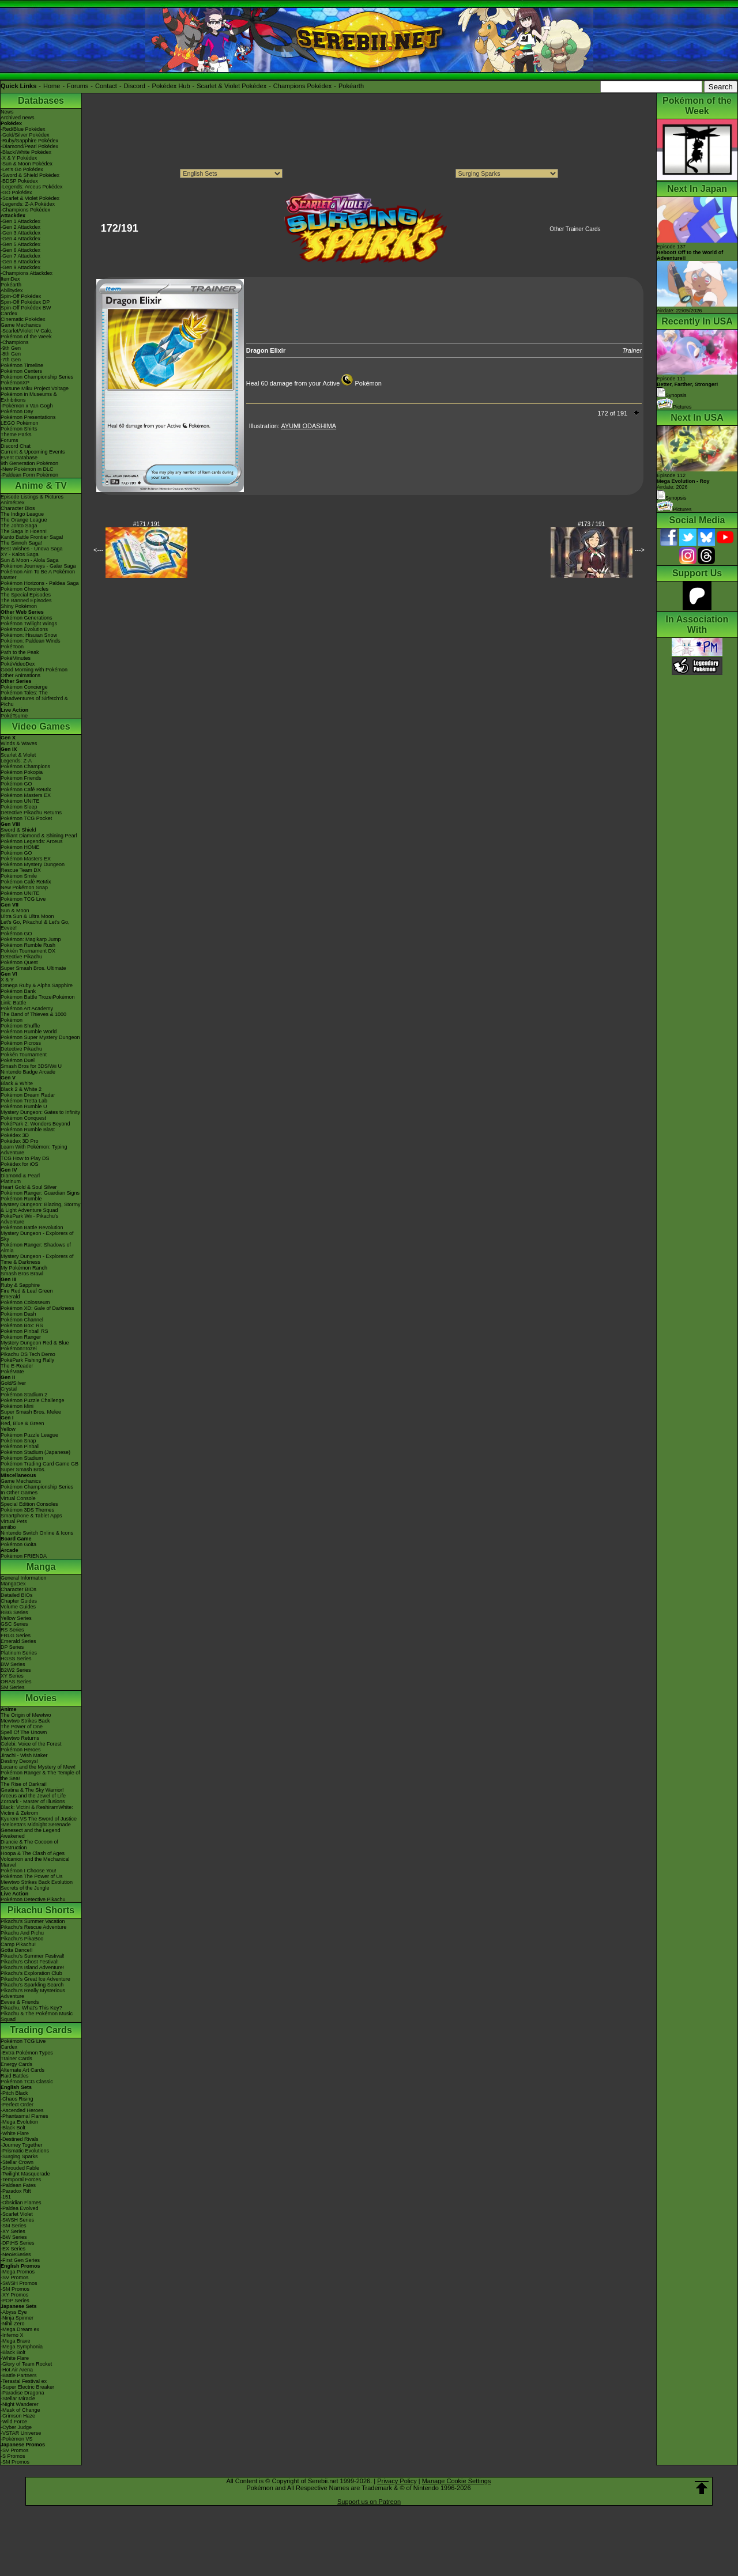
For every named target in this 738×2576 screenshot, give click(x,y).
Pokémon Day (17, 411)
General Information (24, 1578)
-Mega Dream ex (20, 2329)
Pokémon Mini (17, 1406)
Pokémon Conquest (23, 1118)
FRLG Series (16, 1635)
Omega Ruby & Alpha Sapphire (37, 985)
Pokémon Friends (21, 778)
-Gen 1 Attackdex (20, 221)
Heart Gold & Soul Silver (29, 1187)
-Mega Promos (18, 2272)
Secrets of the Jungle (25, 1888)
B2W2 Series (16, 1670)
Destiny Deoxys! (19, 1761)
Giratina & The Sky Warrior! (32, 1790)
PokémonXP (15, 383)
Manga (41, 1567)
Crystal (9, 1389)
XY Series (12, 1676)
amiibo (8, 1527)
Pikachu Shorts (40, 1910)
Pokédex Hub (171, 85)
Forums (77, 85)
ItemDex (10, 279)
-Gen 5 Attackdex (20, 244)
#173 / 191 (591, 524)
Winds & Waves (19, 743)
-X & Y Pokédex (19, 158)
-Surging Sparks (19, 2156)
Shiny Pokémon (19, 606)
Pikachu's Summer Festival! (33, 1956)
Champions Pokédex (302, 85)
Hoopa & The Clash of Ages (33, 1853)
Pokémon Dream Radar (28, 1095)
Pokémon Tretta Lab (24, 1101)
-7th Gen (11, 359)
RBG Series (14, 1612)
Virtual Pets (14, 1521)
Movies (41, 1698)
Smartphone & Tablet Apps (31, 1516)
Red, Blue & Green (22, 1423)
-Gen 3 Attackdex (20, 233)
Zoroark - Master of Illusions (33, 1801)
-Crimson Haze (18, 2416)
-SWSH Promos (19, 2283)
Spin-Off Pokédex (21, 296)
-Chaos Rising (17, 2099)
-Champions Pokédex (25, 210)
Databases (41, 100)
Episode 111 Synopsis (687, 387)
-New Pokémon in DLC (27, 469)
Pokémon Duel (18, 1060)
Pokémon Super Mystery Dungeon (40, 1037)
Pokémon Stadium (22, 1458)
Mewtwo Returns (20, 1738)
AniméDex (13, 502)
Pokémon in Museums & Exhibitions (29, 397)
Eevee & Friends (20, 2002)
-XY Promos (14, 2295)
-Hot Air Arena (17, 2370)
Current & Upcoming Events (33, 452)
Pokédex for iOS (20, 1164)
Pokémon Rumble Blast (28, 1129)
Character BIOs (18, 1589)
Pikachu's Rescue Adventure (33, 1927)
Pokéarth (351, 85)
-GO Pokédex (16, 192)
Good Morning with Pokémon (34, 670)
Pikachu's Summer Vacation (33, 1921)
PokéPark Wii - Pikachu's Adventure (29, 1219)
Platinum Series (19, 1653)
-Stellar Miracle (18, 2398)
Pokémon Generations (26, 618)
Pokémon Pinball (20, 1446)
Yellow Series (16, 1618)
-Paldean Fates (18, 2185)
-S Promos (13, 2456)
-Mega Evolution (19, 2122)
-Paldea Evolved (20, 2208)
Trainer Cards (16, 2058)
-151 (6, 2197)
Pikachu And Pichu (22, 1933)
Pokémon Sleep (19, 807)
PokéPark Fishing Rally (27, 1360)
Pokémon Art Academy (27, 1008)
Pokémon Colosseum (25, 1302)
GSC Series (14, 1624)
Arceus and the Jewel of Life (33, 1796)
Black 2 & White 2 (21, 1089)
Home (51, 85)
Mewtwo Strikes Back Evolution (37, 1882)
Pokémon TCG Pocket (26, 818)
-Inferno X (12, 2335)
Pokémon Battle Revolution (32, 1227)
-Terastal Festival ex (24, 2381)
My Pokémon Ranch (24, 1268)
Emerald (10, 1297)
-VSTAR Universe (21, 2433)
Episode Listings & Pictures (32, 497)
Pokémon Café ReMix (26, 789)
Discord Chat (16, 446)
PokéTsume (14, 716)
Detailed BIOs (17, 1595)
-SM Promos (15, 2289)
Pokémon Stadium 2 (24, 1394)
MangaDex (13, 1584)
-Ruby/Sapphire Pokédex (29, 140)
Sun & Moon (15, 910)
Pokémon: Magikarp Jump (31, 939)
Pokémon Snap (18, 1441)
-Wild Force (14, 2421)
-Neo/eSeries (16, 2254)
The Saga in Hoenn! (24, 531)
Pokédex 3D (15, 1135)
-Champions (15, 342)
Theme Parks (16, 434)
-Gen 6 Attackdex (20, 250)
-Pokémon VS (17, 2439)
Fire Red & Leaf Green (27, 1291)
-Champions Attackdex (26, 273)
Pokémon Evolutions (24, 629)
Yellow (8, 1429)
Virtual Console (18, 1498)
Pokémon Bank (18, 991)
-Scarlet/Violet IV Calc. (26, 331)
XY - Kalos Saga (20, 554)
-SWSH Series (17, 2220)
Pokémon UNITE (20, 801)
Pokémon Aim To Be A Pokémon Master (38, 574)
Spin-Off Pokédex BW (26, 308)
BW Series (13, 1664)
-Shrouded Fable (20, 2168)
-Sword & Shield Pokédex (30, 175)
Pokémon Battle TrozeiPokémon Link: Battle (38, 1000)
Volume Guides (18, 1607)
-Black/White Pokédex (26, 152)
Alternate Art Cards (22, 2070)
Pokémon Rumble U (24, 1106)
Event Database (19, 457)
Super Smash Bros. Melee (31, 1412)
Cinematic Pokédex (23, 319)
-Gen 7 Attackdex (20, 256)
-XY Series (13, 2231)
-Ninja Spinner (17, 2318)
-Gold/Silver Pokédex (25, 135)
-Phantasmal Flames (24, 2116)
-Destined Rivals (20, 2139)
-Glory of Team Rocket (26, 2364)
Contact (106, 85)
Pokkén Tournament (24, 1054)
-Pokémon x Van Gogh (26, 406)
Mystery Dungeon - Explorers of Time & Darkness (37, 1259)
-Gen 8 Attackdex (20, 262)
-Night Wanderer (20, 2404)
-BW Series (14, 2237)
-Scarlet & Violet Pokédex (30, 198)
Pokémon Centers (21, 371)
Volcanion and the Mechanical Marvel (35, 1862)
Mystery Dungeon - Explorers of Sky (37, 1236)
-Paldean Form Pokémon (29, 475)
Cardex (9, 313)
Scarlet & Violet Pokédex (231, 85)
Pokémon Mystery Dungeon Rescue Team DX (33, 867)
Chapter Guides (19, 1601)
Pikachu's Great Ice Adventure (35, 1979)
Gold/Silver (13, 1383)
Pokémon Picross (21, 1043)
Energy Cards (16, 2064)
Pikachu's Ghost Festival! (30, 1962)
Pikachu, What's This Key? (31, 2008)
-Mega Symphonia (22, 2347)
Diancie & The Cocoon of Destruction (29, 1844)
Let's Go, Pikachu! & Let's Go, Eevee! (35, 925)
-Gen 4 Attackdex (20, 238)
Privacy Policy (396, 2480)
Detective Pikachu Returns (31, 812)
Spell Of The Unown (24, 1732)
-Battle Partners (19, 2375)
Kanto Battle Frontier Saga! (32, 537)
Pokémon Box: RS (22, 1325)
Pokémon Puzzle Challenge (33, 1400)
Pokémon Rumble (21, 1199)
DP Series (12, 1647)
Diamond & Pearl (20, 1176)
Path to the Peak (20, 652)
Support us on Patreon (369, 2501)
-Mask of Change (20, 2410)
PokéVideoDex (18, 664)
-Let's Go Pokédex (22, 169)
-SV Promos (15, 2277)
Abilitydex (12, 290)
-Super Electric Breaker (27, 2387)
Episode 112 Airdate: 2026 (683, 481)
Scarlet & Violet (18, 755)
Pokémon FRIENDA (24, 1556)
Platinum (11, 1181)
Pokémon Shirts (19, 429)
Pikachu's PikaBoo (22, 1939)
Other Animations (20, 675)
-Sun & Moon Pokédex (26, 164)
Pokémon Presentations (28, 417)
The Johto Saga (19, 525)
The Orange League (24, 520)
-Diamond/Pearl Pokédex (29, 146)
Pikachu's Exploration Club (31, 1973)
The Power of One (22, 1726)
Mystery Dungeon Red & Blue (35, 1343)
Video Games (41, 726)
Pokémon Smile (19, 876)
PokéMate (12, 1371)
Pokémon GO (16, 784)
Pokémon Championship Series (37, 377)
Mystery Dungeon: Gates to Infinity (40, 1112)
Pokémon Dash (18, 1314)
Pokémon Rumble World (29, 1031)
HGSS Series (16, 1658)
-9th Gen (11, 348)
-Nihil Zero (13, 2323)
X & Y (7, 980)
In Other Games (19, 1492)
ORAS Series (16, 1681)
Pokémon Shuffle (20, 1026)
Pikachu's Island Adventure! (32, 1967)
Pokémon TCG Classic (27, 2081)
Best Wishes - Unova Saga (32, 549)
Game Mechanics (21, 325)
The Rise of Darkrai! (24, 1784)
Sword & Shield (18, 830)
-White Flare (15, 2133)
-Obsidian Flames (21, 2202)
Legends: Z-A (16, 761)
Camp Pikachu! (18, 1944)
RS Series (12, 1630)
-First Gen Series (20, 2260)
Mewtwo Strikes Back (25, 1721)
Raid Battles (15, 2076)
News (7, 112)
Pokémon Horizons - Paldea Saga (40, 583)
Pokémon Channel (22, 1320)
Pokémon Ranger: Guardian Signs (40, 1193)
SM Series (13, 1687)
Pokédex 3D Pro (20, 1141)
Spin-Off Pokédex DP (25, 302)
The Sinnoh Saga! (21, 543)
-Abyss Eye (14, 2312)
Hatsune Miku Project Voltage (35, 388)
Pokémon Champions (25, 766)
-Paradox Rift (16, 2191)
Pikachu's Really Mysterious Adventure (33, 1993)
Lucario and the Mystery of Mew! (38, 1767)
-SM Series (14, 2225)
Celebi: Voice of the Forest (31, 1744)
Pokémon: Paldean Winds (31, 641)
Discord (134, 85)
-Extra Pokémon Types (27, 2053)
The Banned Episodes (26, 600)
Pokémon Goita (18, 1544)
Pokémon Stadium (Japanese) (35, 1452)
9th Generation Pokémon (29, 463)
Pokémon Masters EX (26, 795)
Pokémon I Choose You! (29, 1871)
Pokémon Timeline (22, 365)
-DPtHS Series (18, 2243)
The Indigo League (22, 514)
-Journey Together (21, 2145)
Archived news (18, 117)
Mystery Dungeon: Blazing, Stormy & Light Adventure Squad (41, 1207)
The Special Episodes (26, 595)
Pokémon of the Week (26, 336)
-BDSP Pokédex (19, 181)
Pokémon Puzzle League (29, 1435)
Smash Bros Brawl (22, 1273)
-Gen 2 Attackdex (20, 227)
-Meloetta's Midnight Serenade (36, 1824)
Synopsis (672, 498)
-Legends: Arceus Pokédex (32, 187)
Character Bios (18, 508)
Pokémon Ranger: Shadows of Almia (36, 1247)
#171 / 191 (146, 524)
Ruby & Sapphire (20, 1285)
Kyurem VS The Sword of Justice (39, 1819)
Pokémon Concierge (24, 687)
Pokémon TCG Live (23, 899)
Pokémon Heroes (21, 1749)
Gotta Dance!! (17, 1950)
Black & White (17, 1083)
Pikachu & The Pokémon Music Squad (37, 2016)
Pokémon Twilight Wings (29, 623)
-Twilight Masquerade (25, 2174)
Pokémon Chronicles (24, 589)
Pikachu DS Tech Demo (28, 1354)
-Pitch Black (14, 2093)
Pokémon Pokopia (22, 772)
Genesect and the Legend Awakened (31, 1833)
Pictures (674, 407)
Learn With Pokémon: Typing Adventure (34, 1149)
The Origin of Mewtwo (26, 1715)
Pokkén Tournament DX (28, 951)
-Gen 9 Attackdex (20, 267)
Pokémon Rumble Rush (28, 945)
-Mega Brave (16, 2341)
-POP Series (15, 2300)
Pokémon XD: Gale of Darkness (37, 1308)
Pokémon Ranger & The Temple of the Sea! (40, 1775)
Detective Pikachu (21, 957)
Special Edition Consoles (29, 1504)
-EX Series (13, 2249)
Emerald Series (18, 1641)
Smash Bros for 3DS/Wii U (31, 1066)
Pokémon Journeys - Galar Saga (38, 566)
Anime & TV (41, 485)
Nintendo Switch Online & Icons (37, 1533)
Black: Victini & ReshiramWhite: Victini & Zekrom (37, 1810)
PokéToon (12, 646)
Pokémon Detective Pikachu (33, 1899)
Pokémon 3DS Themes (27, 1510)
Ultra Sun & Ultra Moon (27, 916)
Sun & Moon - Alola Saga (30, 560)
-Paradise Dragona (22, 2393)
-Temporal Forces (21, 2179)
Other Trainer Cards (574, 229)
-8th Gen (11, 354)
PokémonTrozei (19, 1348)
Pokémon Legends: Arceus (32, 841)
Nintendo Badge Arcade (28, 1072)
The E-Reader (17, 1366)
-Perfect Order (17, 2104)
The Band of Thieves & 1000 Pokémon (33, 1017)
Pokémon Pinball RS (24, 1331)
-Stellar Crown (17, 2162)
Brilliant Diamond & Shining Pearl (39, 835)
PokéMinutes (16, 658)
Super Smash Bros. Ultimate (33, 968)
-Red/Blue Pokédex (23, 129)
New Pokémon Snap (24, 887)
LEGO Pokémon (20, 423)
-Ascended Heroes (22, 2110)
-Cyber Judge (16, 2427)
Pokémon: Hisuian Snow (29, 635)
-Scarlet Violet (17, 2214)
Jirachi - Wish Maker (24, 1755)
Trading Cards (41, 2030)
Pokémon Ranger (21, 1337)
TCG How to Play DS (25, 1158)
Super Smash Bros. (23, 1469)
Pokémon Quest (19, 962)
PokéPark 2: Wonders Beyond (35, 1124)
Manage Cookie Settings (456, 2480)
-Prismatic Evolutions (25, 2151)
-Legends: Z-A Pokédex (28, 204)
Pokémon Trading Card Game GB (39, 1464)
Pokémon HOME (20, 847)
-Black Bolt (13, 2128)
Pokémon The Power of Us (31, 1876)
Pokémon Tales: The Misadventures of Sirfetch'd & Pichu (34, 698)
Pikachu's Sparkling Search (32, 1985)
